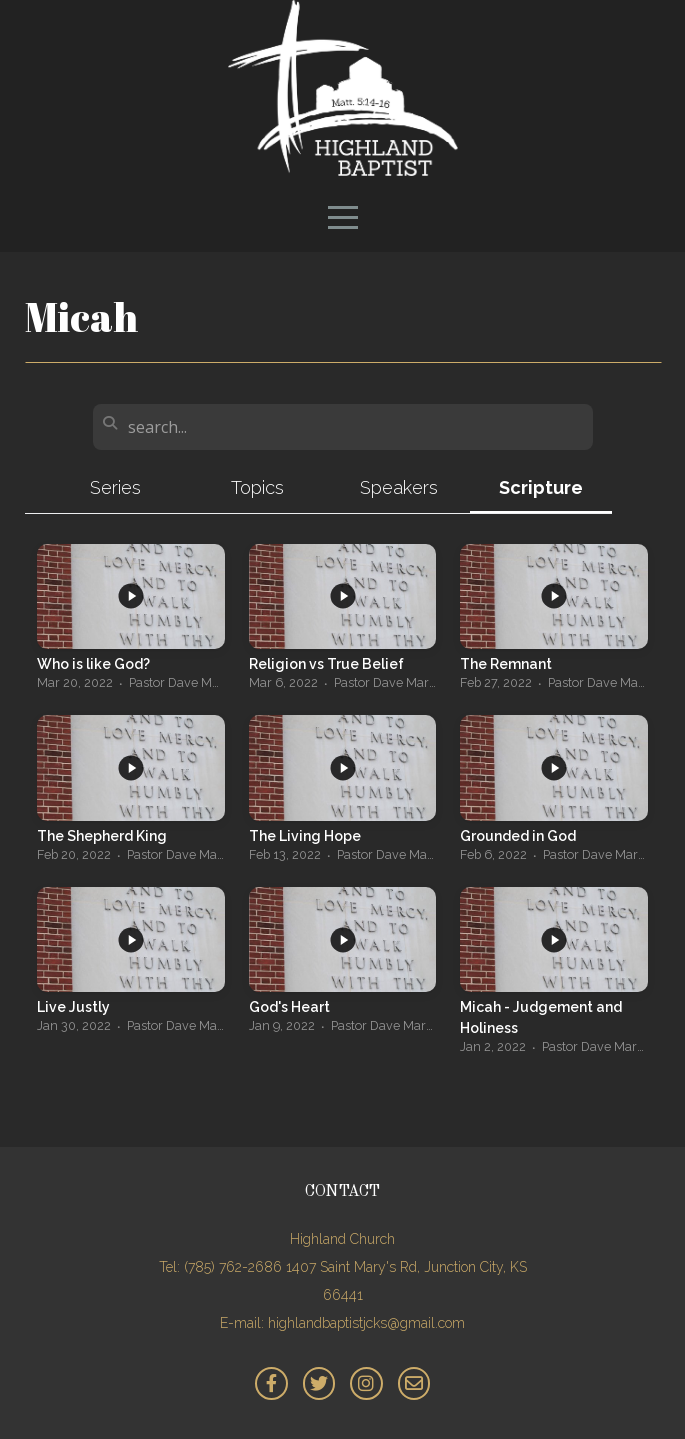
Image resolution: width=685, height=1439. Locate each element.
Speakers (399, 487)
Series (115, 487)
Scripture (541, 487)
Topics (257, 487)
